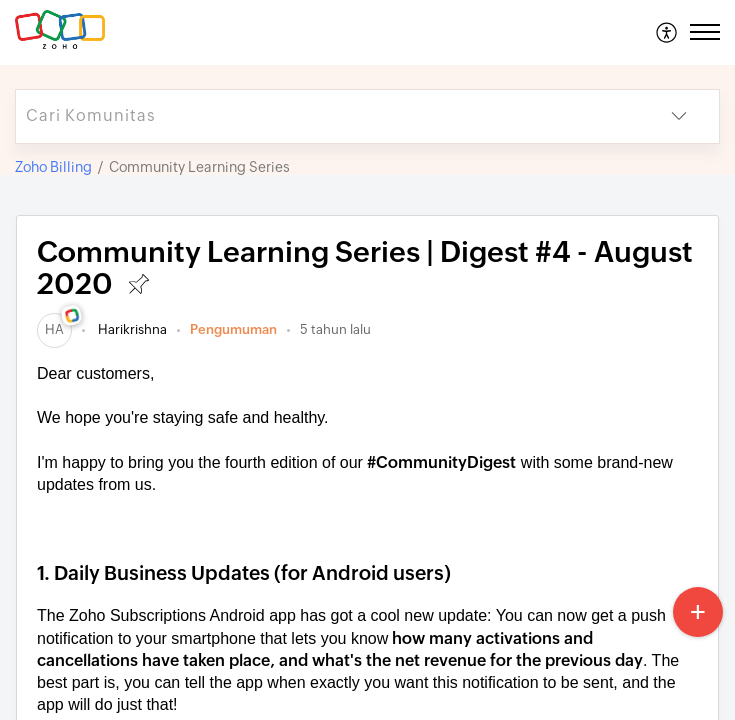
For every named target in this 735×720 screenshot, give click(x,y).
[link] (54, 329)
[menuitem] (667, 32)
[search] (327, 116)
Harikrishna (131, 329)
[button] (667, 32)
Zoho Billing (53, 167)
